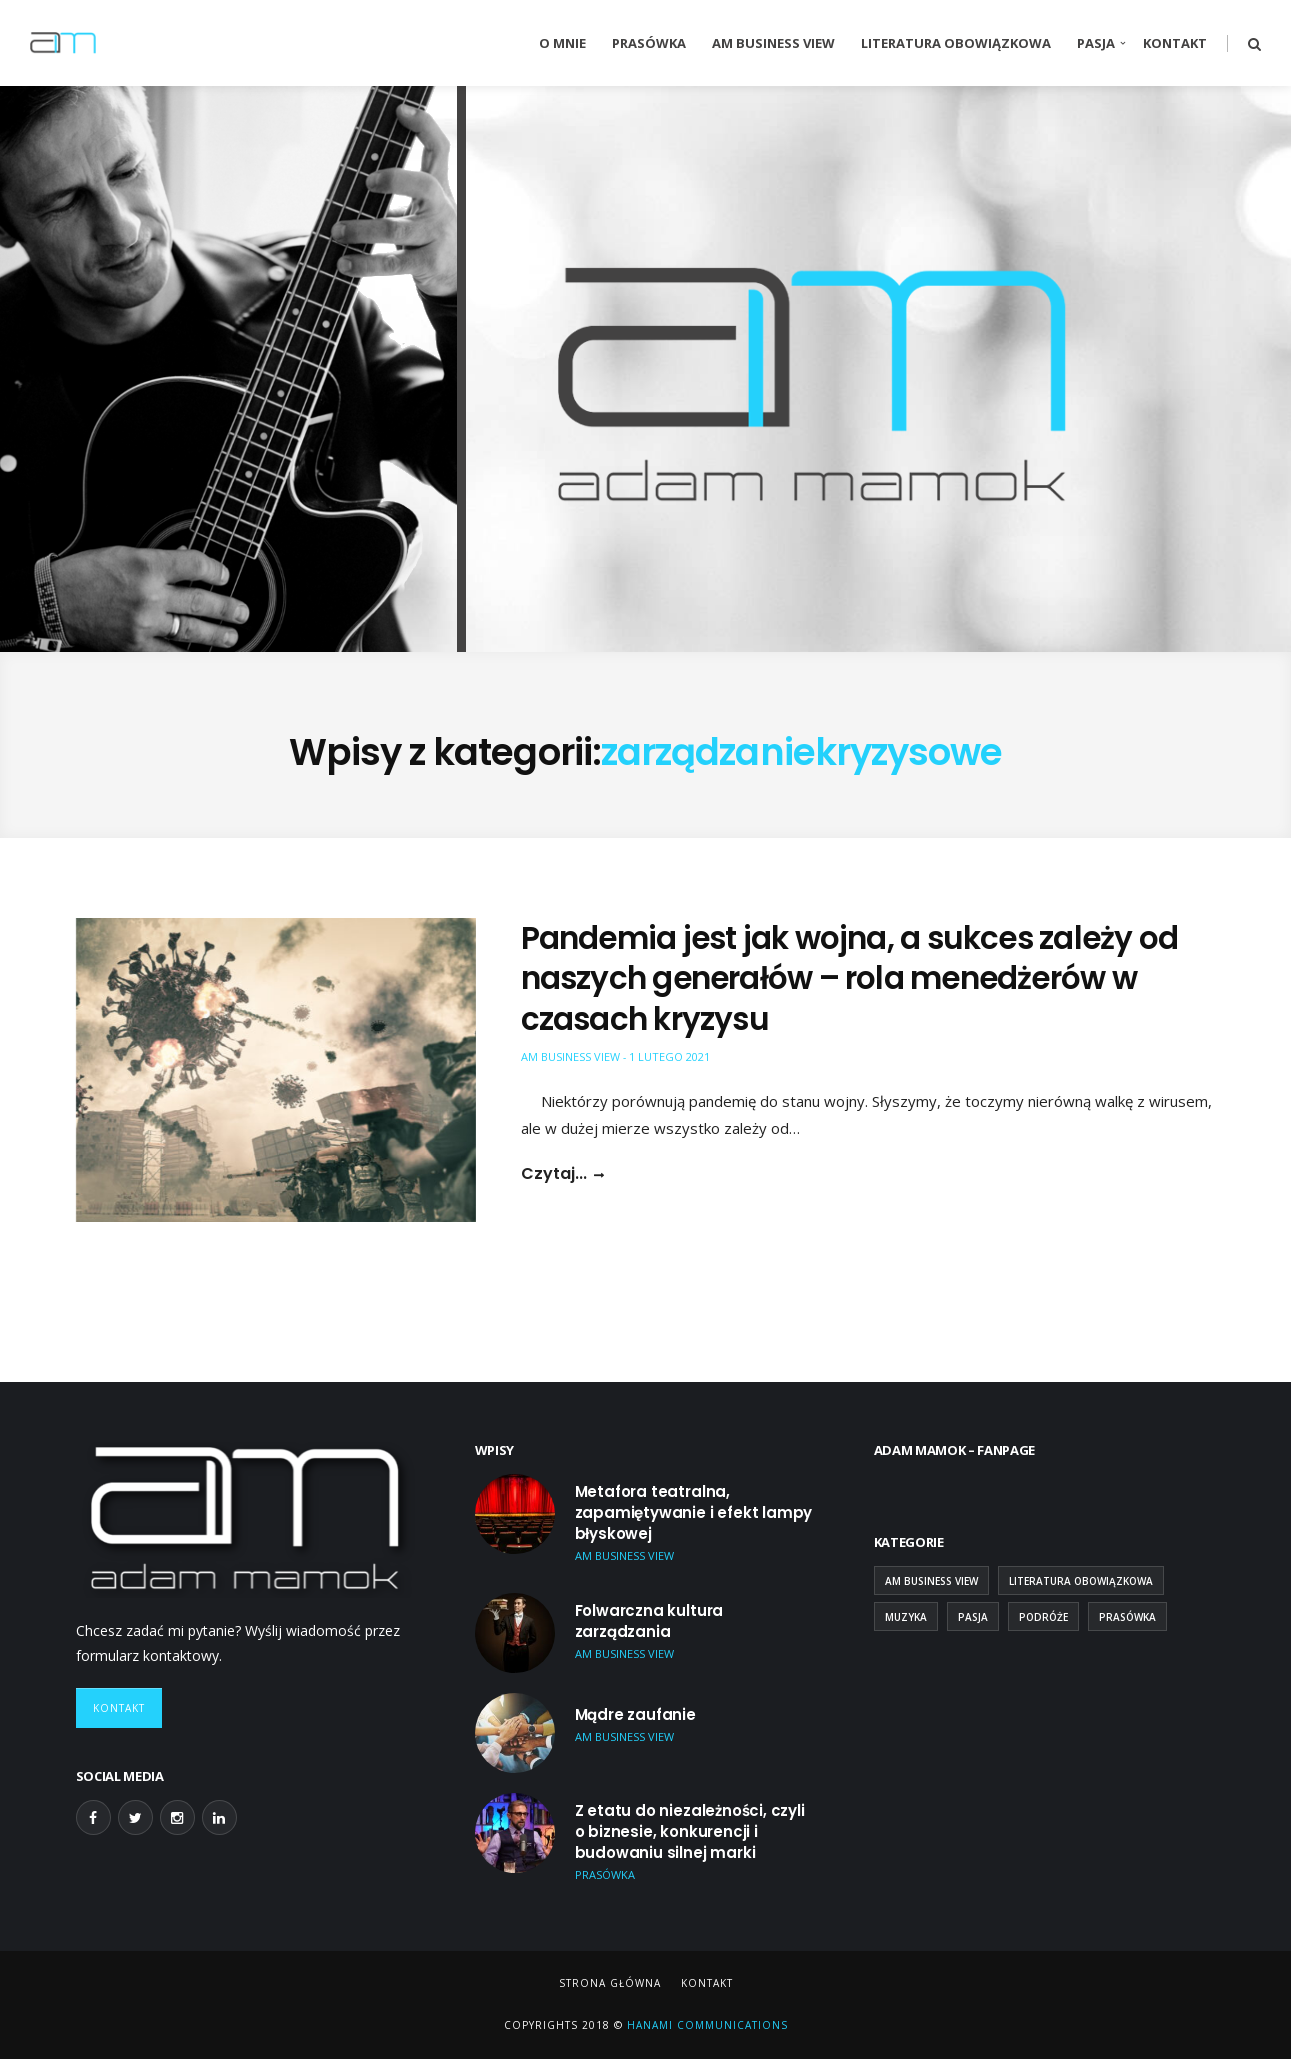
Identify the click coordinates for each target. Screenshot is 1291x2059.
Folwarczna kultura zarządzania (649, 1621)
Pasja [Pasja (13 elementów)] (973, 1617)
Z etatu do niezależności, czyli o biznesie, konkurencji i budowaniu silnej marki (690, 1831)
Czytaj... (554, 1174)
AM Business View (773, 43)
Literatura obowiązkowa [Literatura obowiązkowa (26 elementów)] (1081, 1581)
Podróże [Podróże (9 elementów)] (1043, 1617)
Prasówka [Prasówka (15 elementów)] (1127, 1617)
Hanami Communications (705, 2025)
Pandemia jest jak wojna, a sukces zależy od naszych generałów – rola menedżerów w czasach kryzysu (850, 978)
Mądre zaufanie (635, 1714)
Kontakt (1175, 43)
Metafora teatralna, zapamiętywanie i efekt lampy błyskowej (694, 1512)
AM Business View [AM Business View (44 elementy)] (931, 1581)
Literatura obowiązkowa (956, 43)
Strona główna (610, 1983)
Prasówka (649, 43)
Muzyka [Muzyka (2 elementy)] (906, 1617)
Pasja (1096, 43)
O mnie (562, 43)
